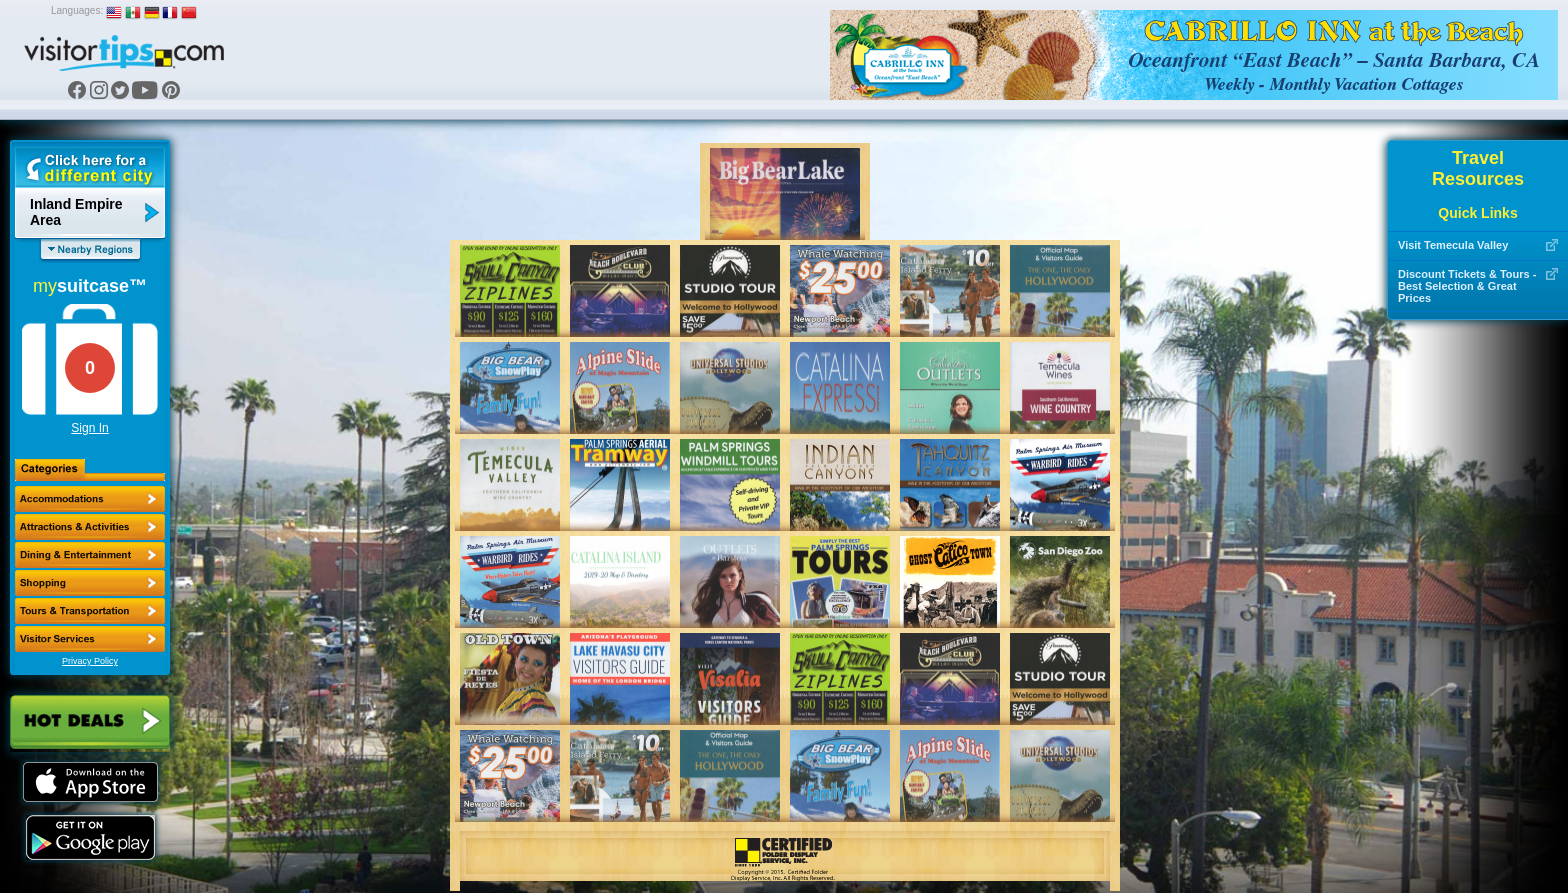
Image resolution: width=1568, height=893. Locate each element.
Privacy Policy (90, 661)
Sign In (89, 428)
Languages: (77, 10)
